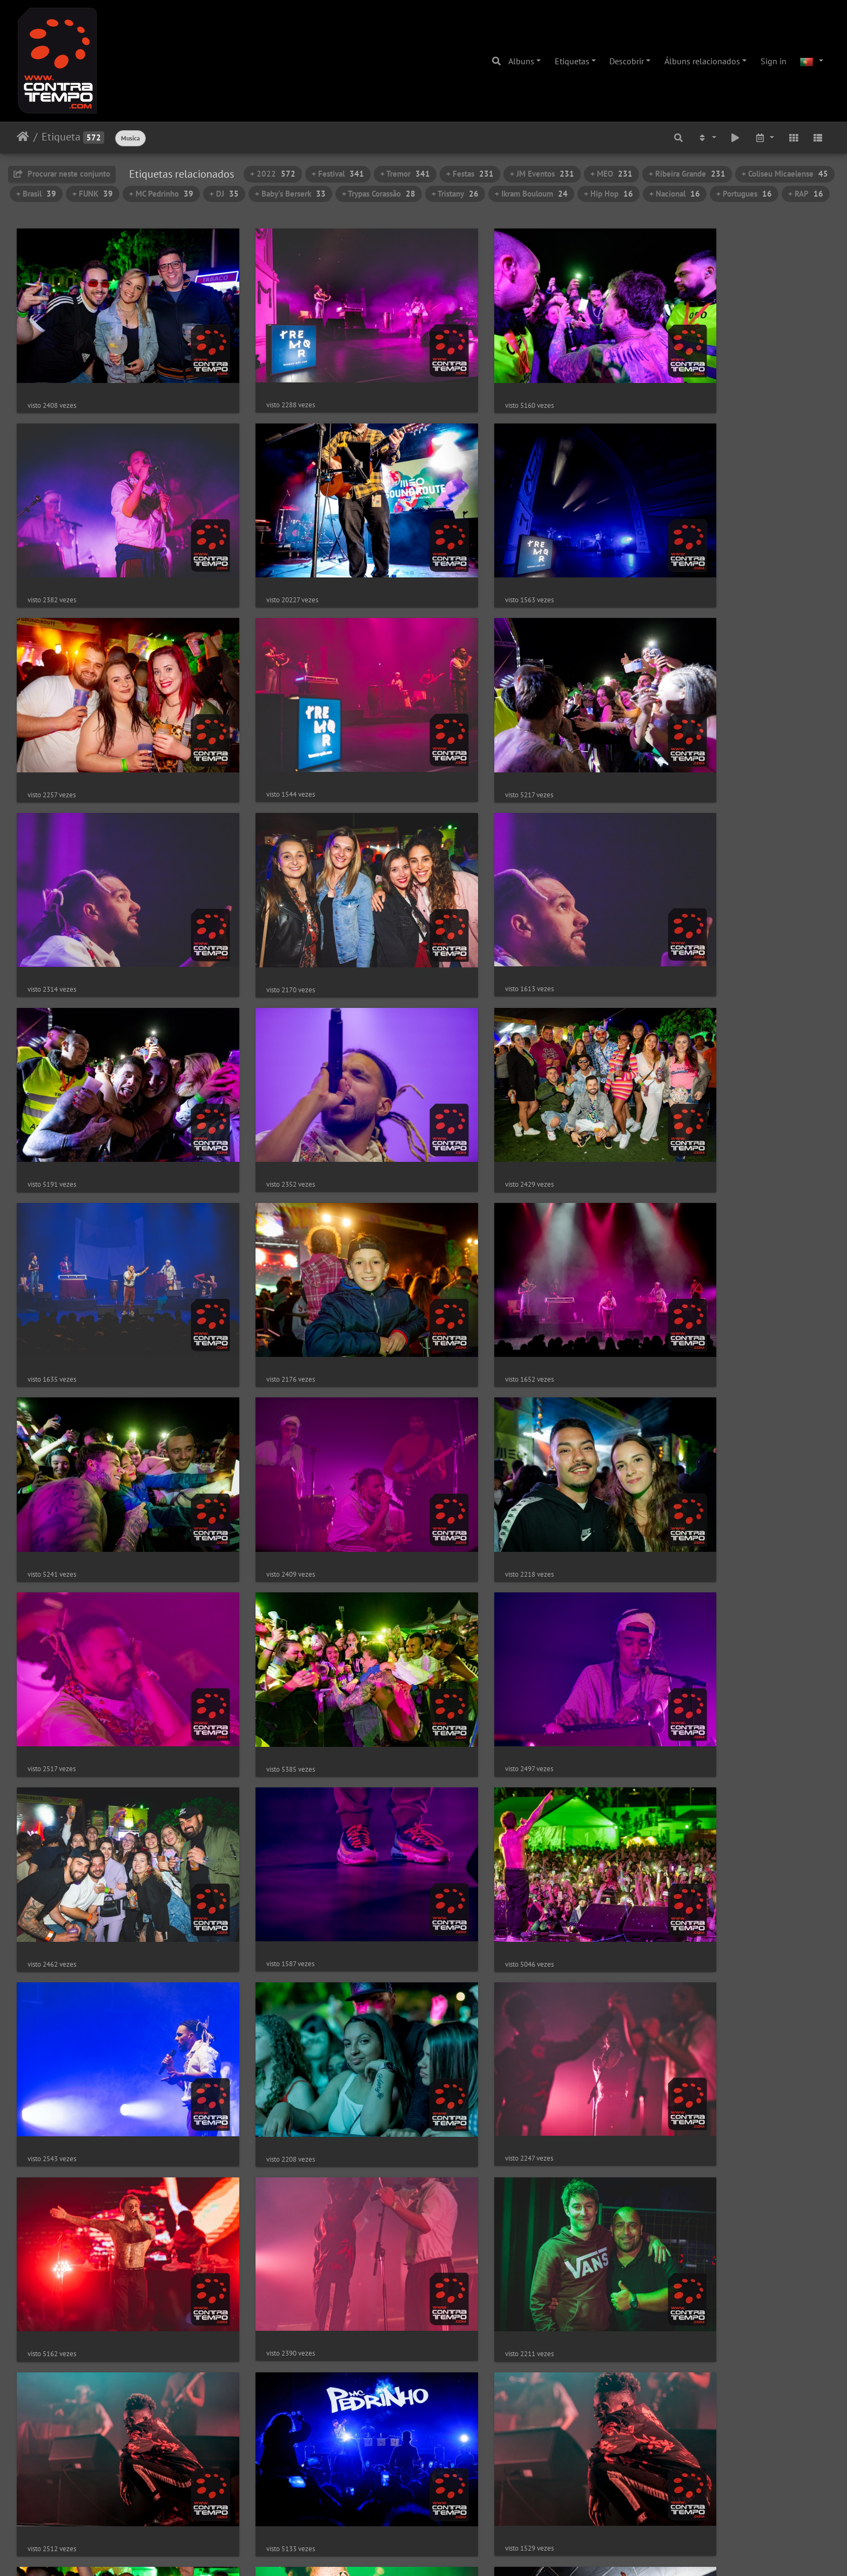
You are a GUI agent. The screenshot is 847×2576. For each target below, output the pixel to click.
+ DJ (224, 194)
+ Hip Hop (608, 194)
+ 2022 (272, 174)
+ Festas (470, 174)
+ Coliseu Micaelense (785, 174)
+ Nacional (674, 194)
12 (470, 2511)
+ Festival (338, 174)
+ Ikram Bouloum (531, 194)
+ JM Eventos (542, 174)
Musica (130, 138)
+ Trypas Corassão (378, 194)
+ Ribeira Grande (687, 174)
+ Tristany (455, 194)
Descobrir (626, 61)
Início (23, 137)
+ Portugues (744, 194)
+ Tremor (405, 174)
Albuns (521, 61)
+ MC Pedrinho (161, 194)
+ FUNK (92, 194)
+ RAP (805, 194)
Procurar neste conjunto (62, 174)
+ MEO (611, 174)
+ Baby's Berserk (290, 194)
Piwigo (457, 2553)
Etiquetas (572, 61)
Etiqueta (61, 137)
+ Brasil (36, 194)
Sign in (773, 61)
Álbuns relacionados (702, 61)
